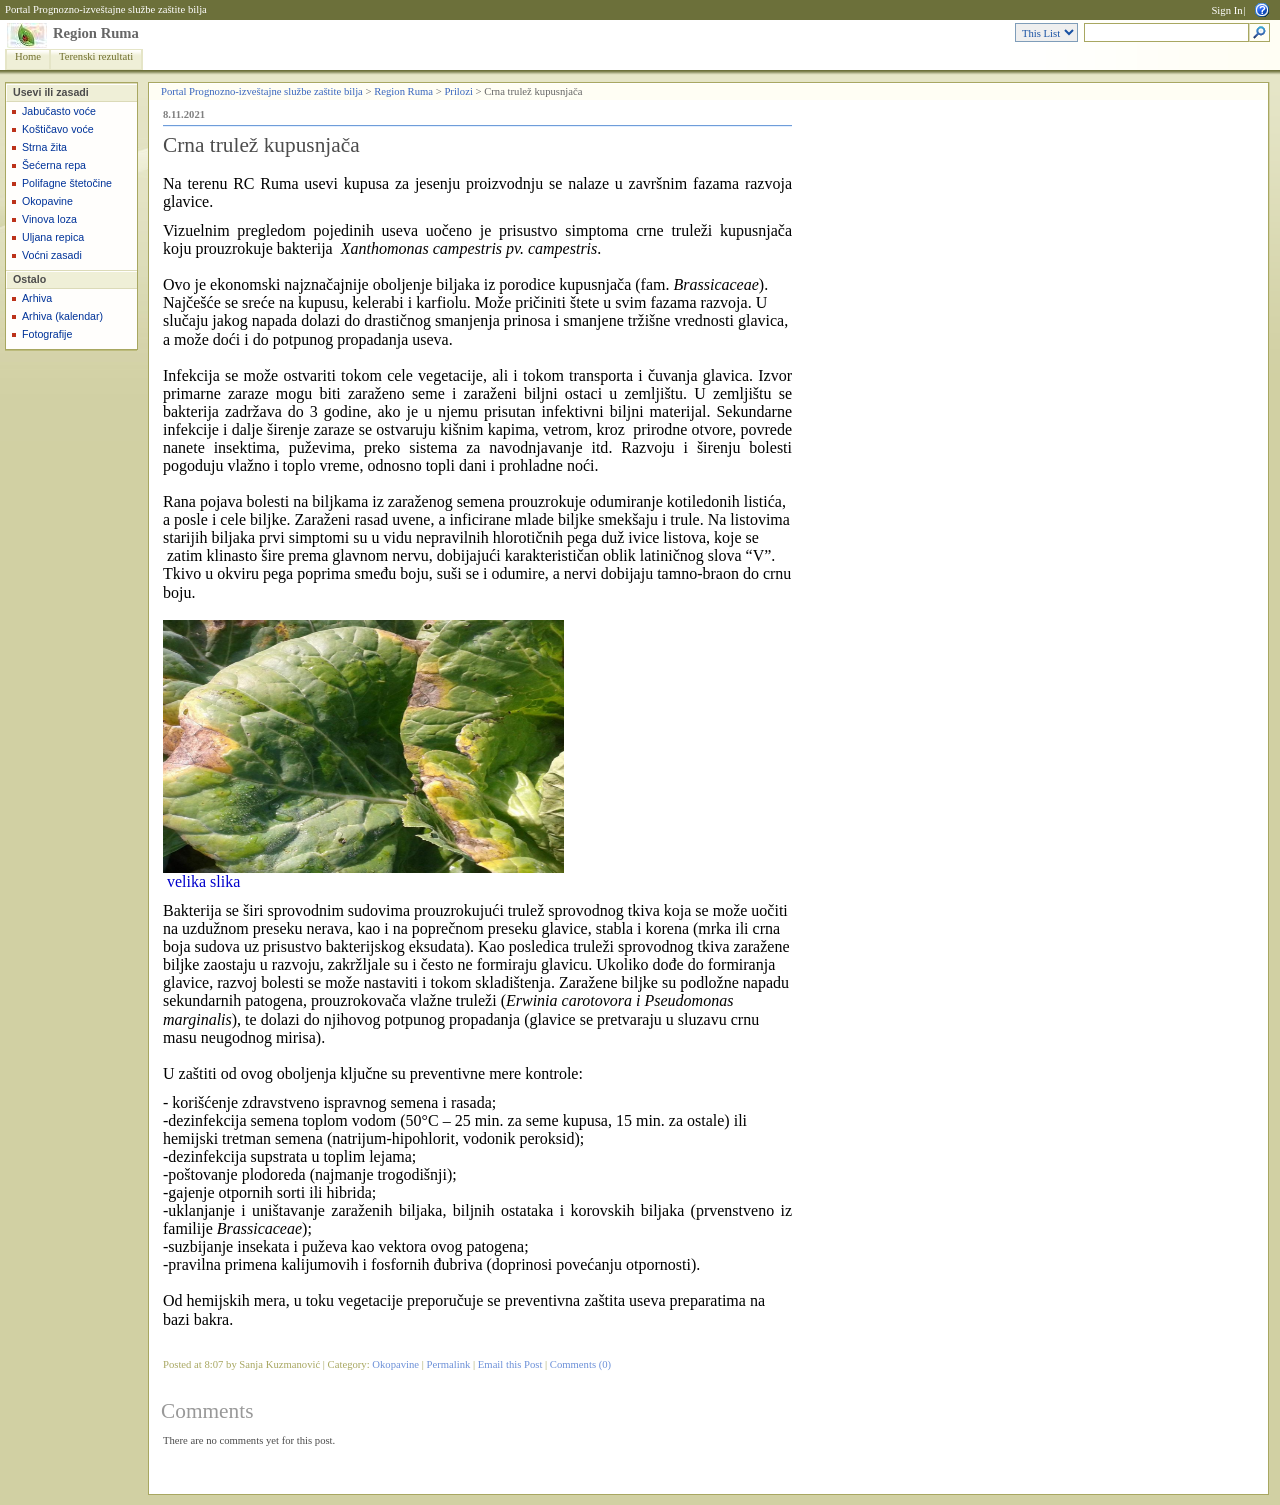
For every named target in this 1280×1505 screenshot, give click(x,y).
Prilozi (458, 91)
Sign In (1226, 10)
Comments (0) (580, 1364)
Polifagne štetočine (67, 183)
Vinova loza (49, 219)
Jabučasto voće (59, 111)
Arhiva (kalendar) (62, 316)
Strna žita (44, 147)
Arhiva (37, 298)
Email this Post (510, 1364)
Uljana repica (53, 237)
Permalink (449, 1364)
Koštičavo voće (58, 129)
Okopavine (47, 201)
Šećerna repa (54, 165)
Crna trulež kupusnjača (261, 145)
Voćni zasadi (52, 255)
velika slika (203, 881)
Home (28, 56)
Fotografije (47, 334)
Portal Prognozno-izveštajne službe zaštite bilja (106, 9)
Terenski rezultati (96, 56)
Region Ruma (96, 33)
